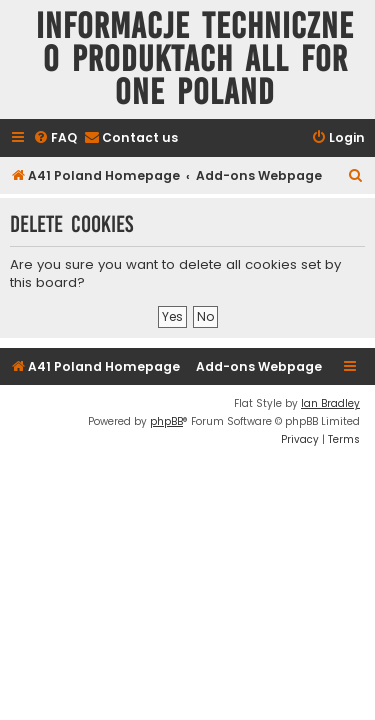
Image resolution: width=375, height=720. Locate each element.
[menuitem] (55, 138)
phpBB (166, 421)
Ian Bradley (330, 403)
